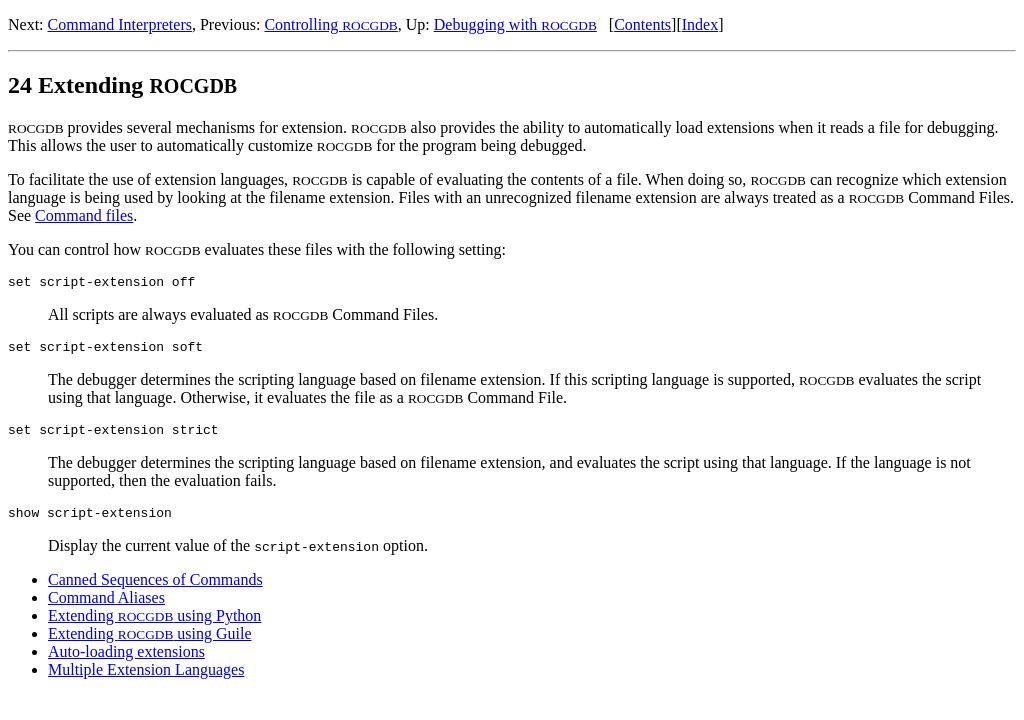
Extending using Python (154, 627)
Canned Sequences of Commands (155, 591)
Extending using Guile (150, 645)
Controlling (330, 24)
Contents (642, 24)
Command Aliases (106, 609)
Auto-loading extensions (126, 663)
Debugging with (515, 24)
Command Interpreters (120, 24)
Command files (84, 215)
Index (700, 24)
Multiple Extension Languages (146, 681)
